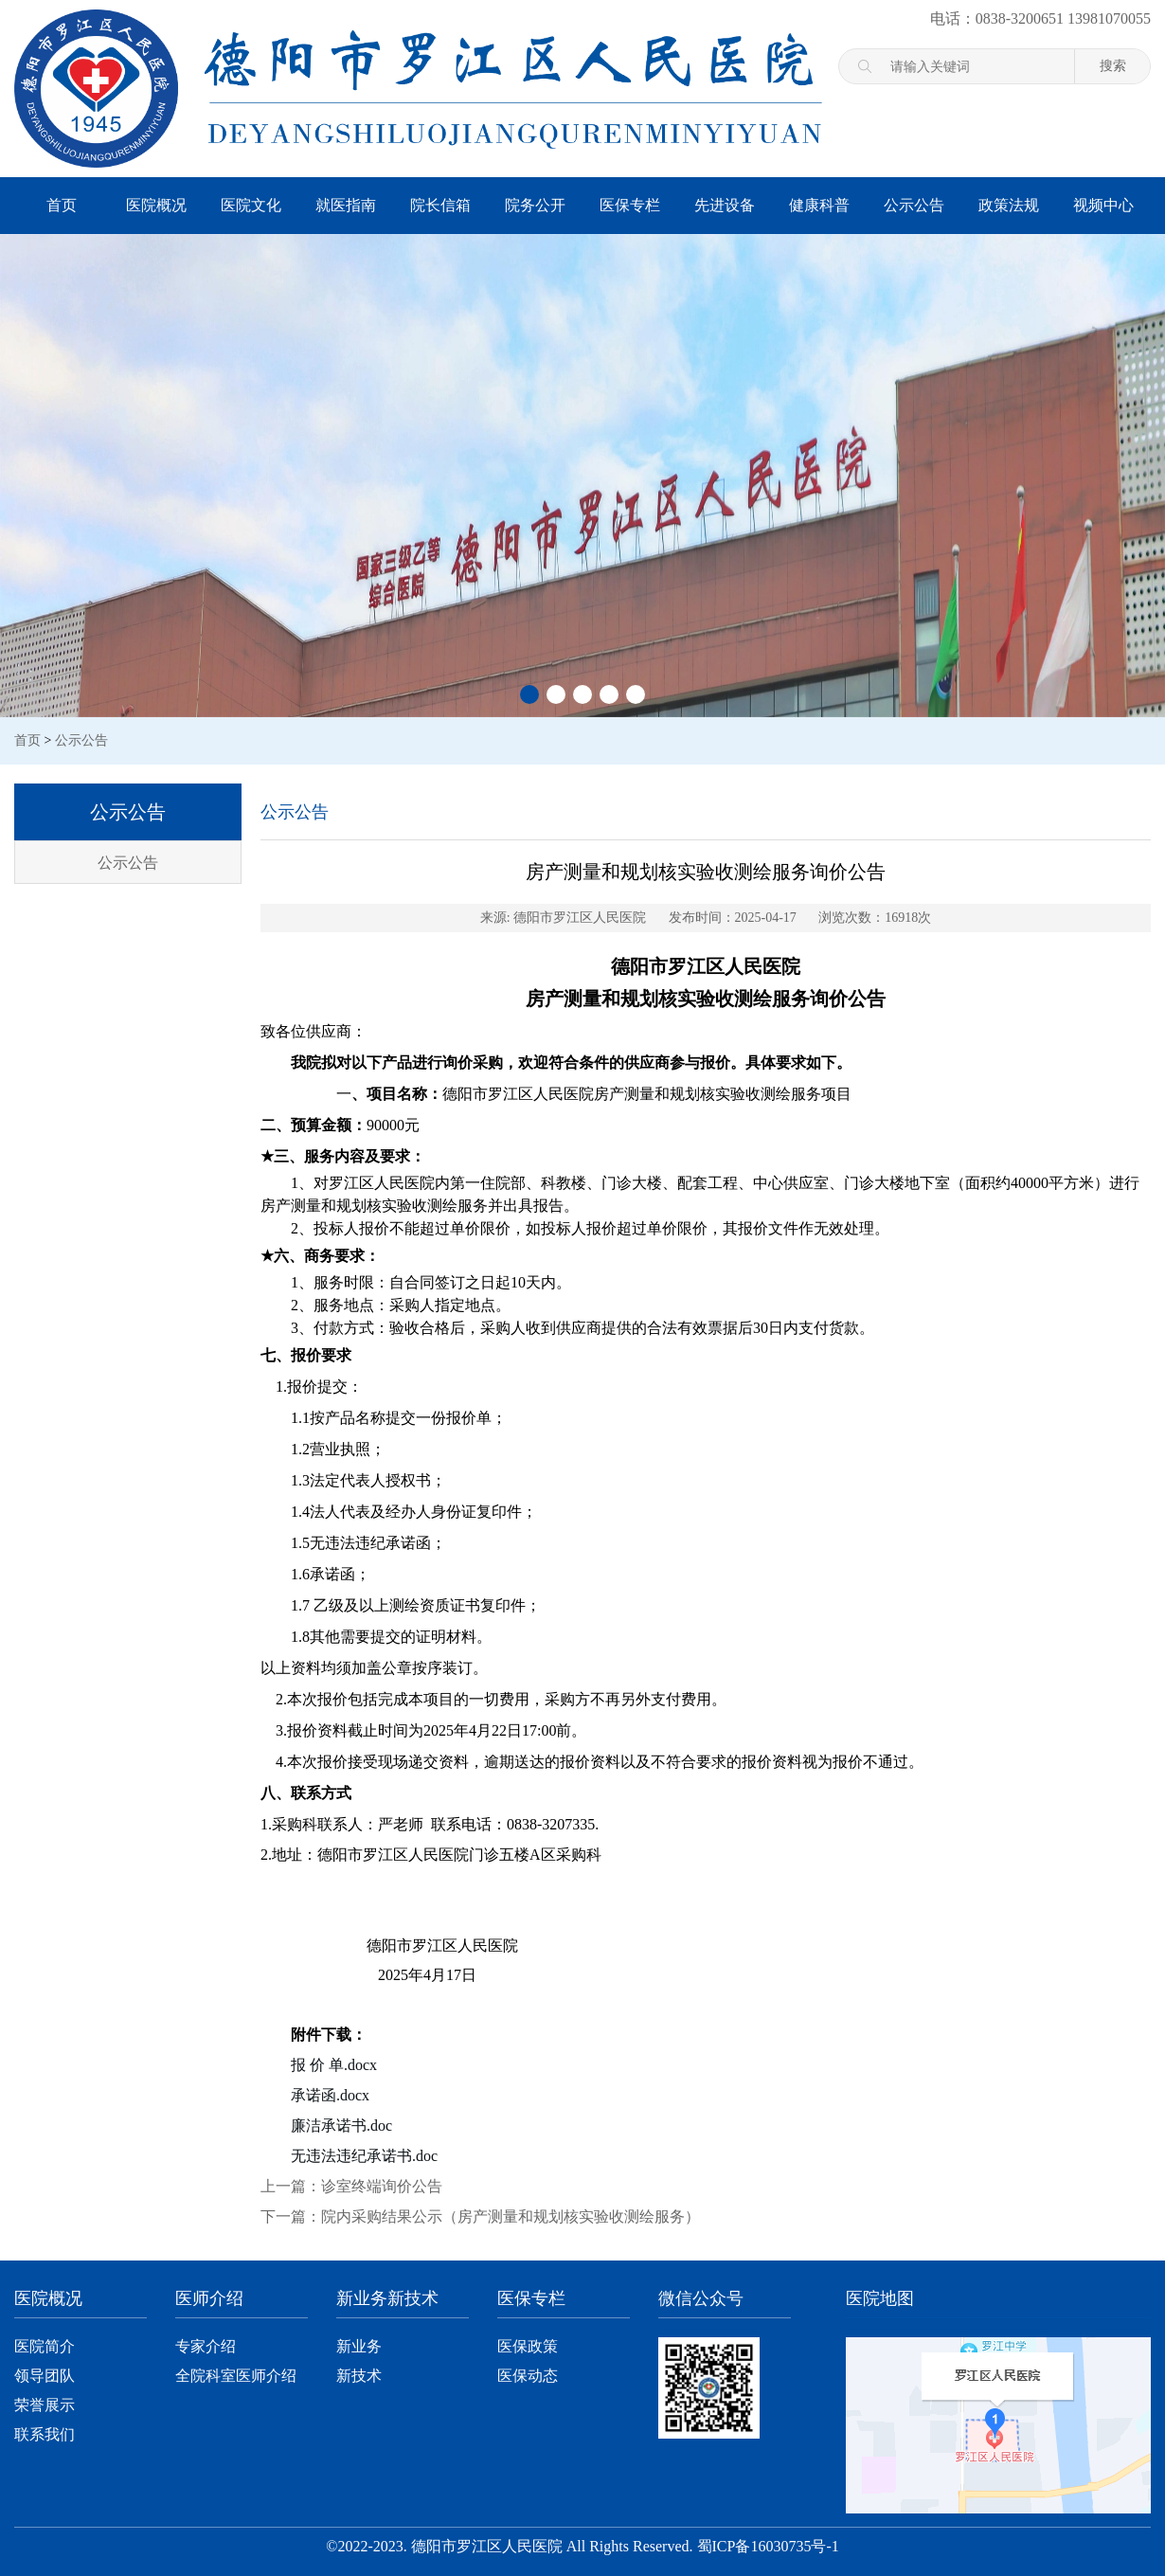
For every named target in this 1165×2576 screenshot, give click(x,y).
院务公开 (535, 205)
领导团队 (44, 2376)
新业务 (359, 2346)
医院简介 (44, 2346)
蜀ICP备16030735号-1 (768, 2546)
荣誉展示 (44, 2405)
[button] (529, 694)
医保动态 (527, 2376)
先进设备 (724, 205)
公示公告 (914, 205)
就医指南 (345, 205)
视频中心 (1103, 205)
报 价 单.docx (334, 2065)
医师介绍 (209, 2298)
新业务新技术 (387, 2298)
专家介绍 (205, 2346)
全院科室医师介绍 (235, 2376)
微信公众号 (701, 2298)
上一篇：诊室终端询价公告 (351, 2186)
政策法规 (1008, 205)
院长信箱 (440, 205)
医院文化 (251, 205)
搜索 (1113, 65)
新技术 (359, 2376)
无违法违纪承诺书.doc (364, 2156)
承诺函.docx (330, 2095)
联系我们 (44, 2434)
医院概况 (156, 205)
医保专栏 (630, 205)
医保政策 (527, 2346)
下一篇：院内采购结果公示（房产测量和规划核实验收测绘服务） (480, 2216)
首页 (61, 205)
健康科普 (819, 205)
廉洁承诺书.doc (341, 2125)
